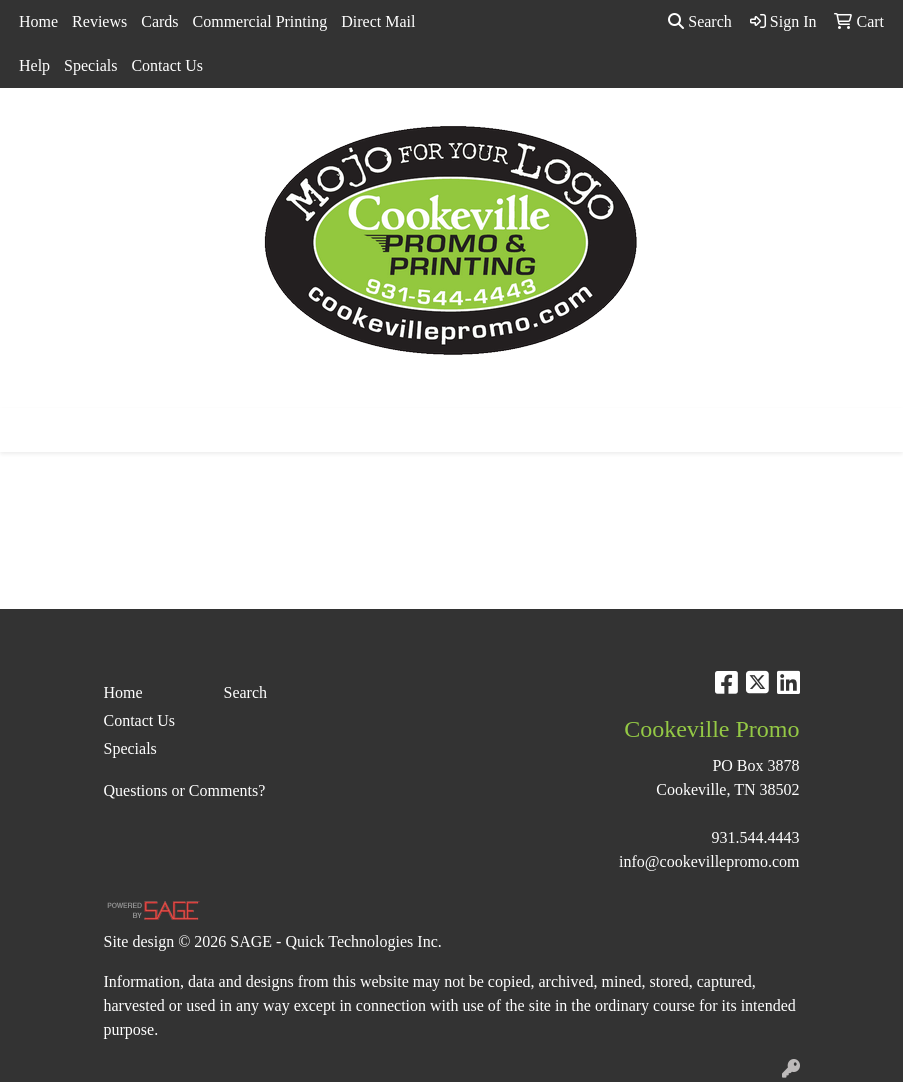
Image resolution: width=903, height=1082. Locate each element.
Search (700, 21)
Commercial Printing (260, 21)
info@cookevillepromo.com (709, 861)
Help (34, 65)
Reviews (99, 21)
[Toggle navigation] (31, 430)
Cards (159, 21)
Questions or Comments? (185, 790)
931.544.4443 (756, 837)
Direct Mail (378, 21)
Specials (90, 65)
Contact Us (167, 65)
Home (38, 21)
